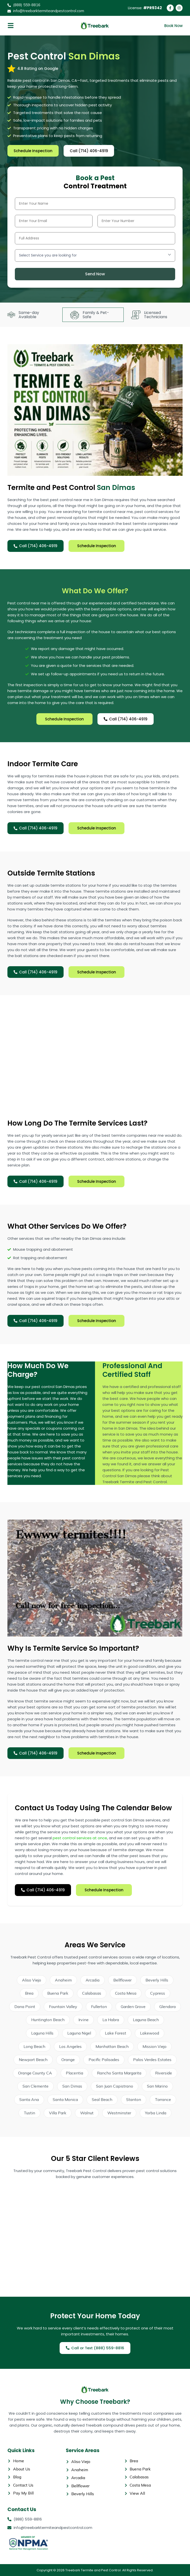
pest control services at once (80, 1837)
